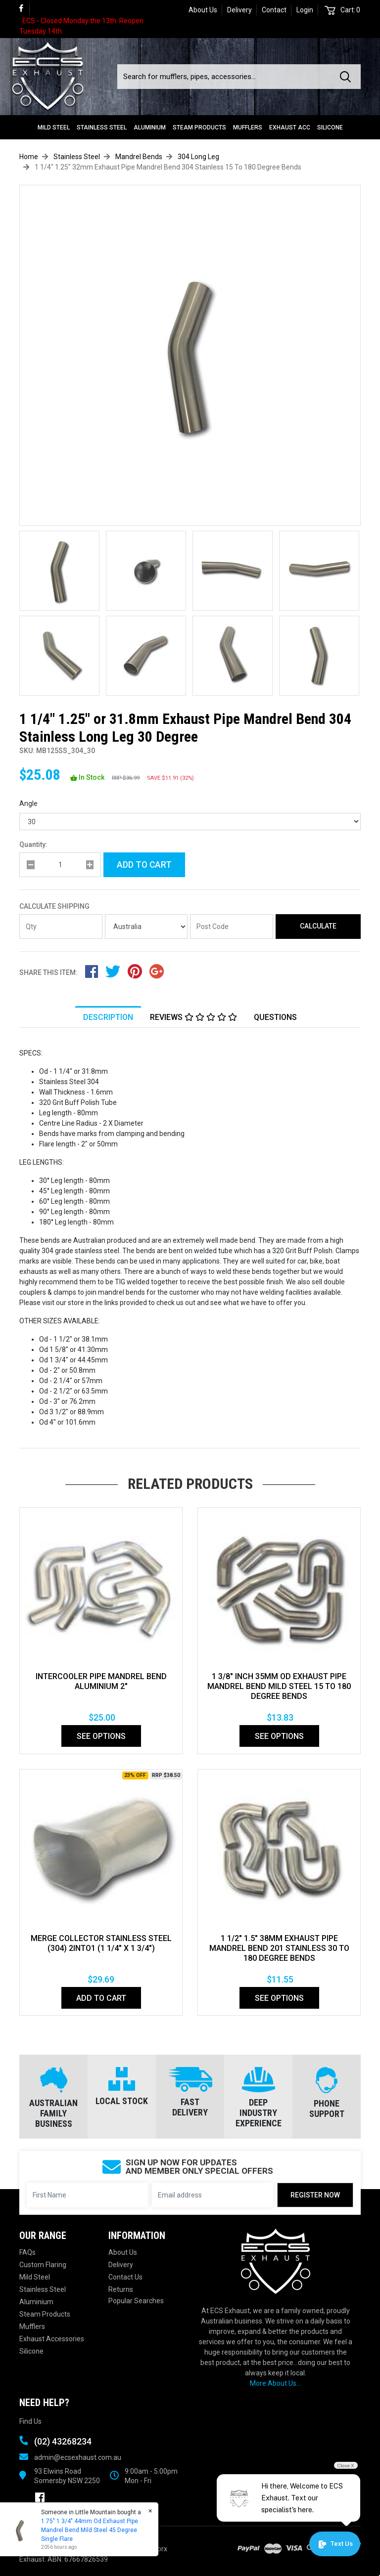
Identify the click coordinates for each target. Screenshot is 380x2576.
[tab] (108, 1017)
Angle (28, 803)
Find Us (30, 2421)
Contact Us (125, 2277)
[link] (24, 8)
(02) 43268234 (63, 2441)
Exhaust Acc (289, 127)
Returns (120, 2289)
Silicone (330, 127)
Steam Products (199, 127)
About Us (203, 10)
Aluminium (150, 127)
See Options (101, 1736)
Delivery (239, 10)
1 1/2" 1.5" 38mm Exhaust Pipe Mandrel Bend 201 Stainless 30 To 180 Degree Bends (279, 1948)
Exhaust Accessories (51, 2339)
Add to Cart (144, 865)
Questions (275, 1017)
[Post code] (231, 926)
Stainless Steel (102, 127)
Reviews (193, 1017)
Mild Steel (54, 127)
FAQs (27, 2252)
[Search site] (347, 76)
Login (304, 10)
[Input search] (225, 76)
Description (108, 1017)
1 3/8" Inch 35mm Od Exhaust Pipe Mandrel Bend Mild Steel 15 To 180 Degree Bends (279, 1686)
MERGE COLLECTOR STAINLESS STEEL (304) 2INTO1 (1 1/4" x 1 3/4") (101, 1943)
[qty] (60, 864)
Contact (274, 10)
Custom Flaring (42, 2265)
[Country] (146, 926)
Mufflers (247, 127)
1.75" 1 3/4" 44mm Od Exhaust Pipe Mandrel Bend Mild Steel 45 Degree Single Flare (89, 2530)
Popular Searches (136, 2301)
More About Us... (275, 2383)
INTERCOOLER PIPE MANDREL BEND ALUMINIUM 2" (101, 1681)
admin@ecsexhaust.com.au (77, 2457)
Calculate (318, 926)
